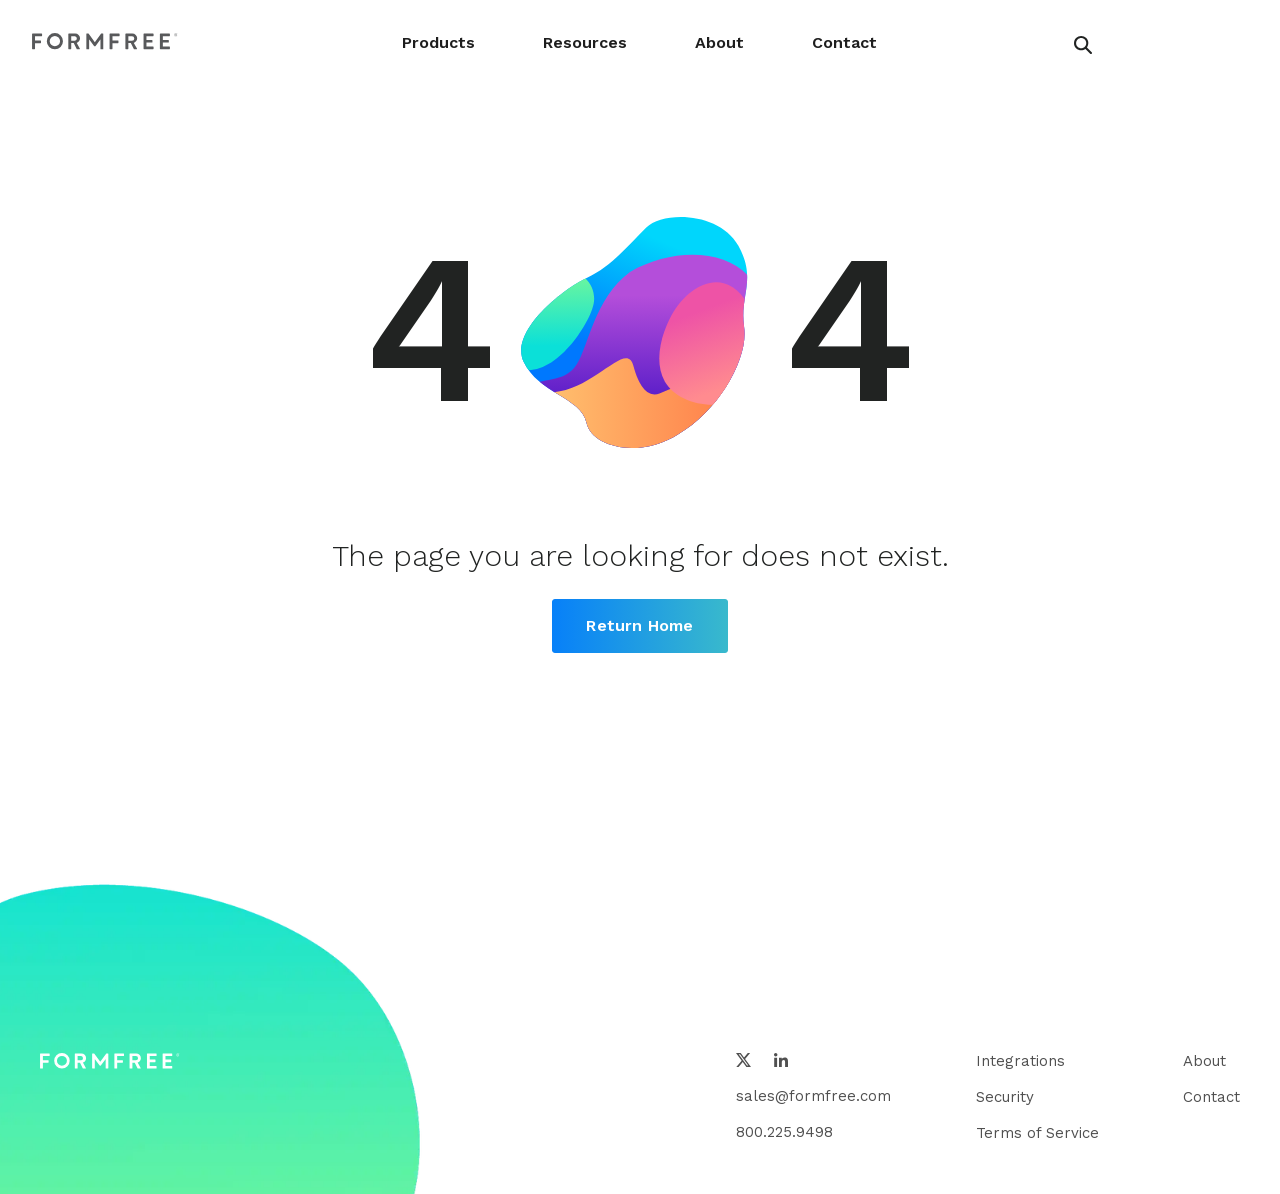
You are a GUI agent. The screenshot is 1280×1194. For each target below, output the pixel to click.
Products (438, 42)
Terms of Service (1037, 1133)
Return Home (639, 625)
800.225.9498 (784, 1132)
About (719, 42)
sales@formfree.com (813, 1096)
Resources (585, 42)
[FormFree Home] (105, 42)
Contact (844, 42)
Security (1005, 1097)
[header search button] (1083, 45)
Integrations (1020, 1061)
